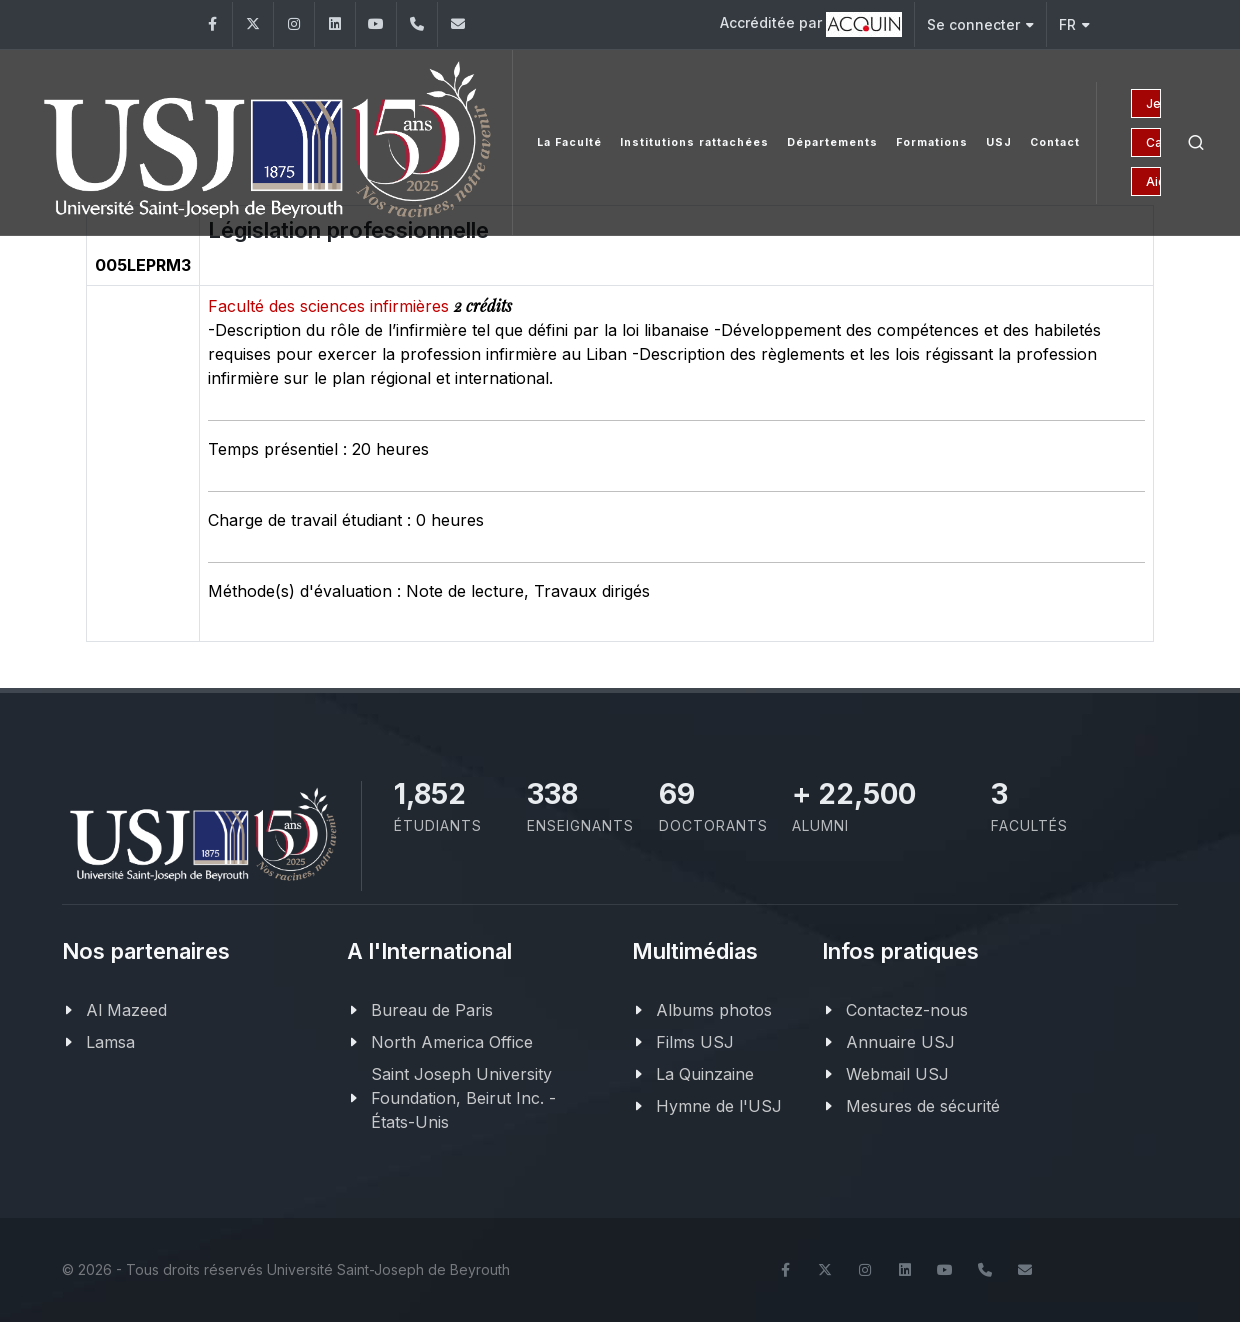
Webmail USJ (897, 1074)
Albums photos (714, 1010)
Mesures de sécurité (923, 1106)
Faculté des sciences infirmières (331, 306)
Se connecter (980, 24)
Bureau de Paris (432, 1010)
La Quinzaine (705, 1074)
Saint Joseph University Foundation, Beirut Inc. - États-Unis (463, 1098)
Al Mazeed (126, 1010)
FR (1074, 24)
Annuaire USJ (900, 1042)
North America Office (452, 1042)
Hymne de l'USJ (719, 1106)
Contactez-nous (907, 1010)
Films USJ (695, 1042)
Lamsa (110, 1042)
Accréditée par (811, 24)
